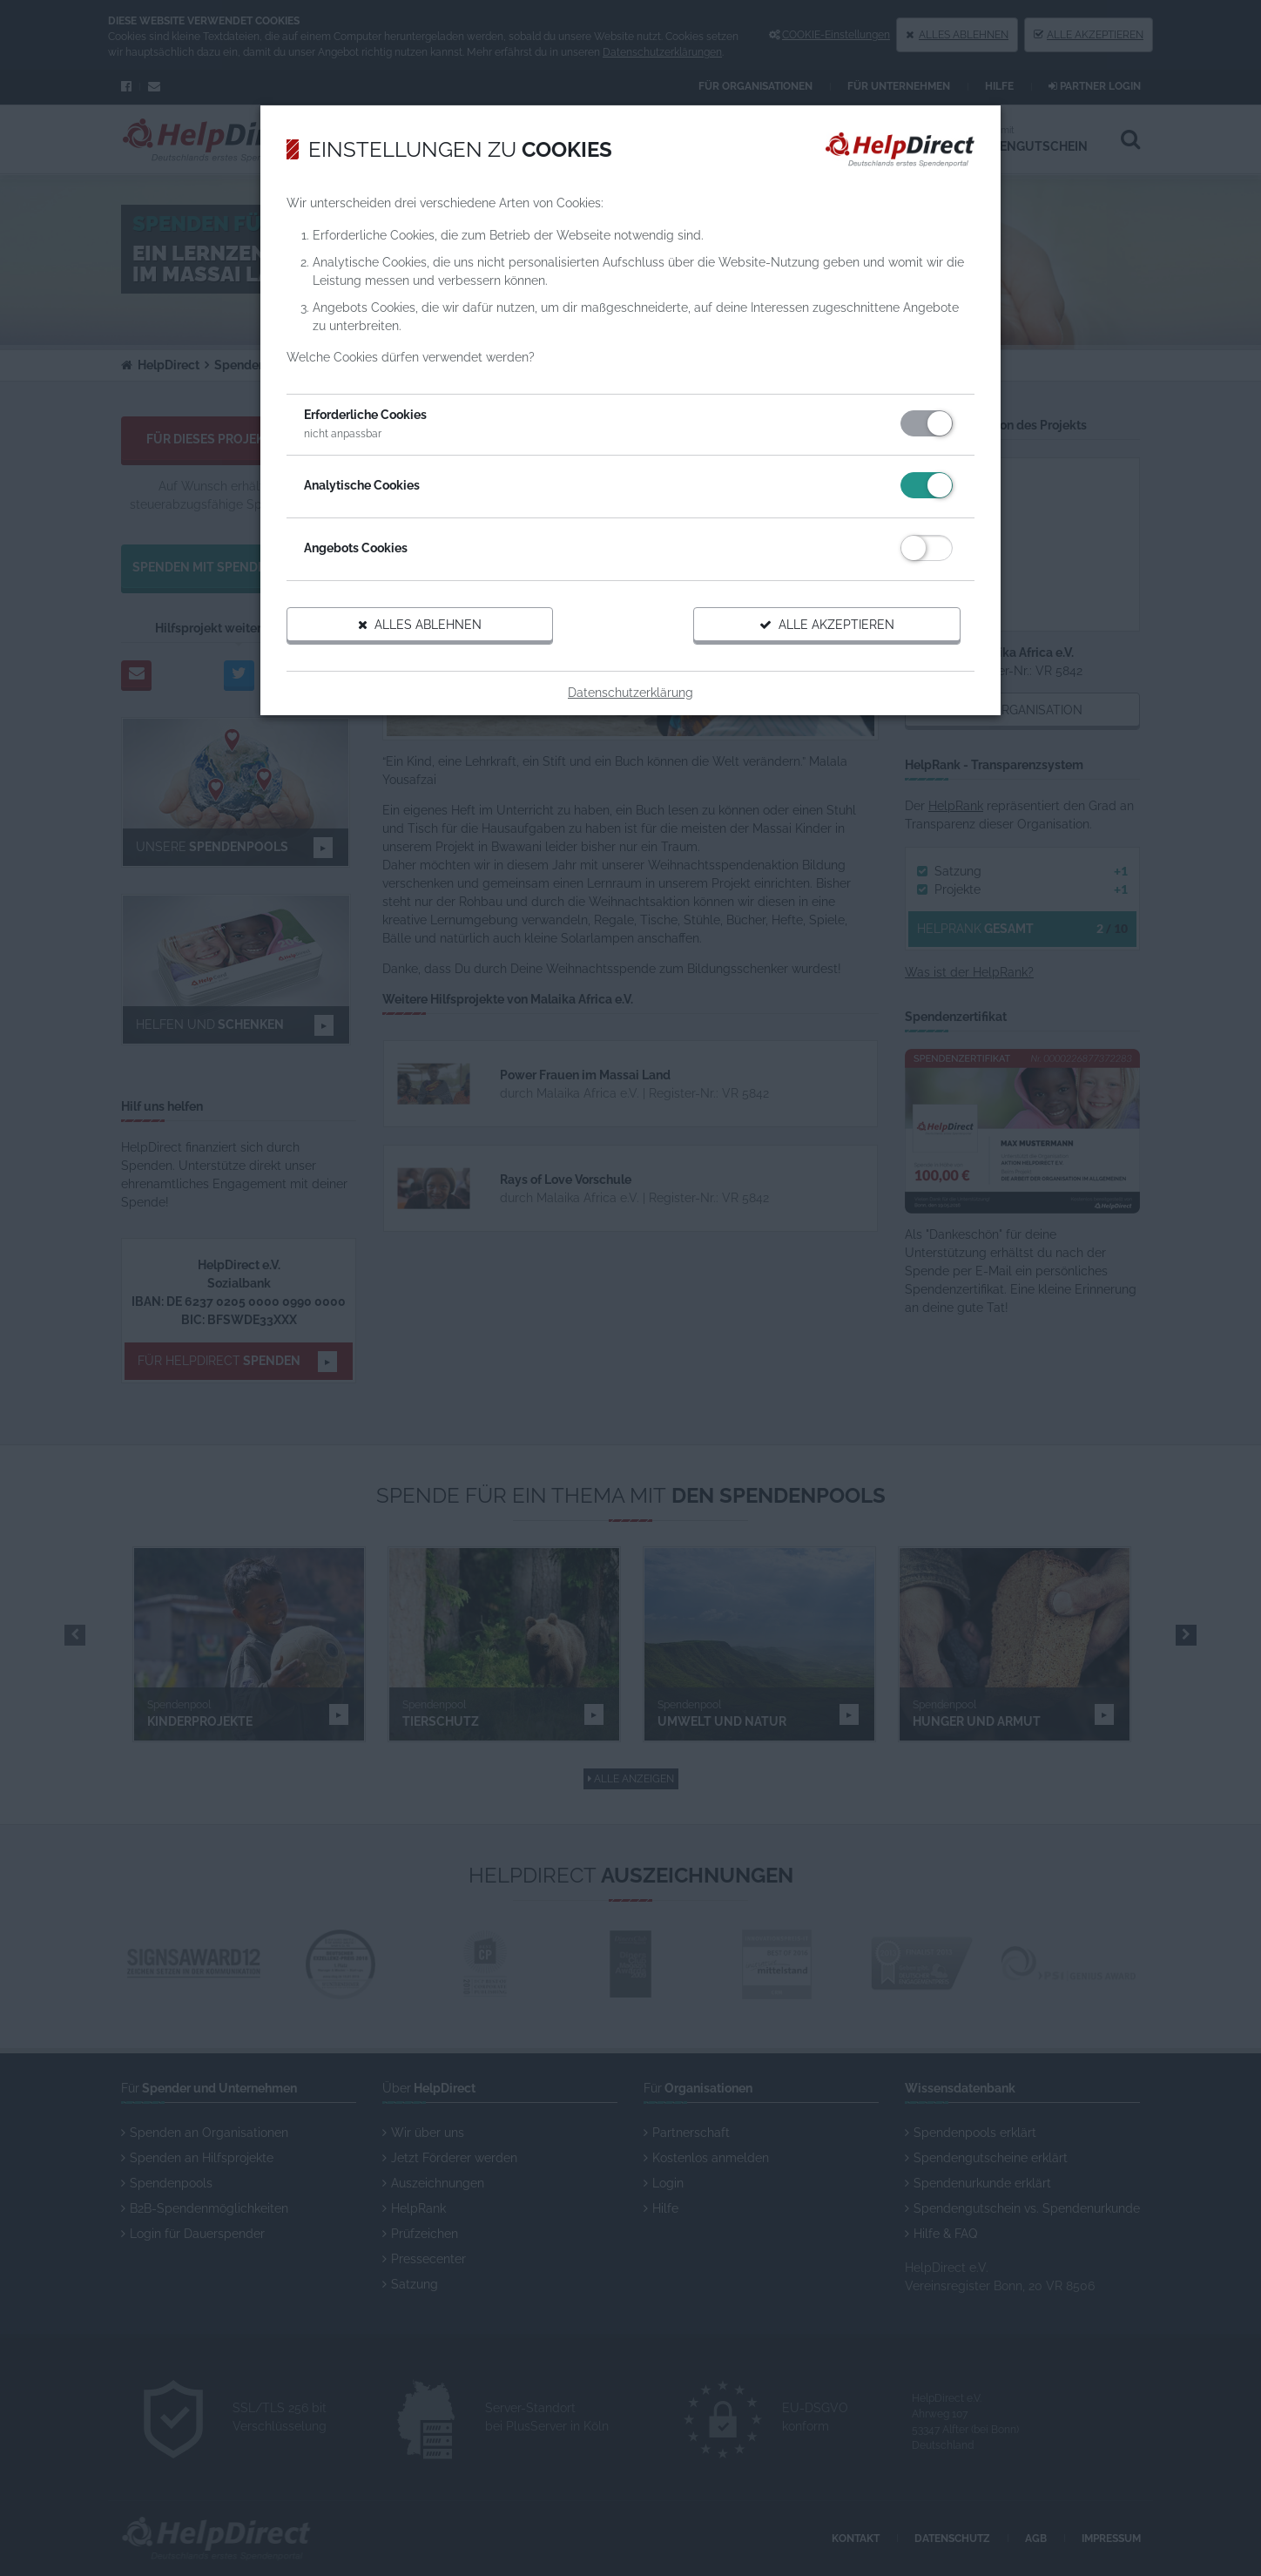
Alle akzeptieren (826, 625)
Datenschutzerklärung (630, 693)
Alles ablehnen (420, 625)
